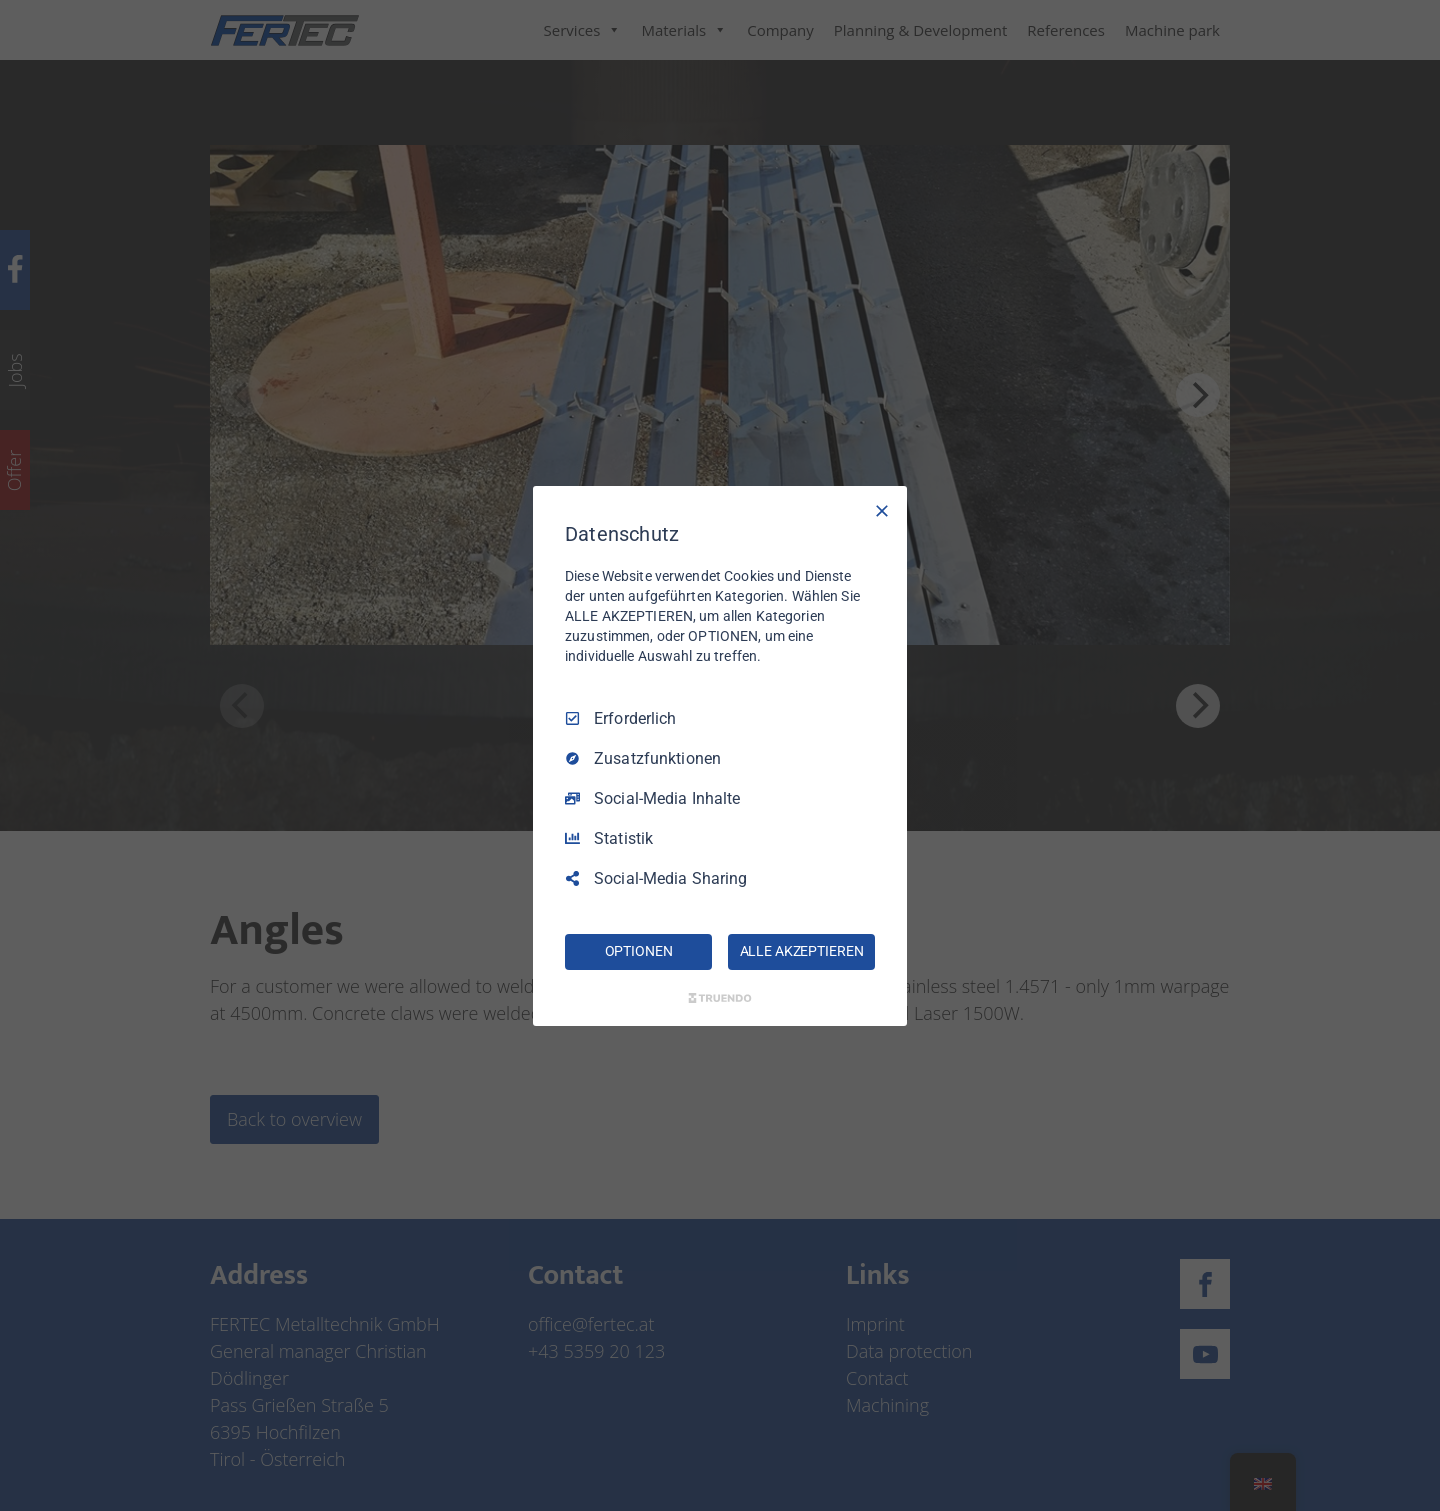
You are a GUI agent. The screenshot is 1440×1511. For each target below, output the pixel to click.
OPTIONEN (639, 951)
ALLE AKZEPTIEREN (802, 951)
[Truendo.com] (720, 998)
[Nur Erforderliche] (882, 510)
